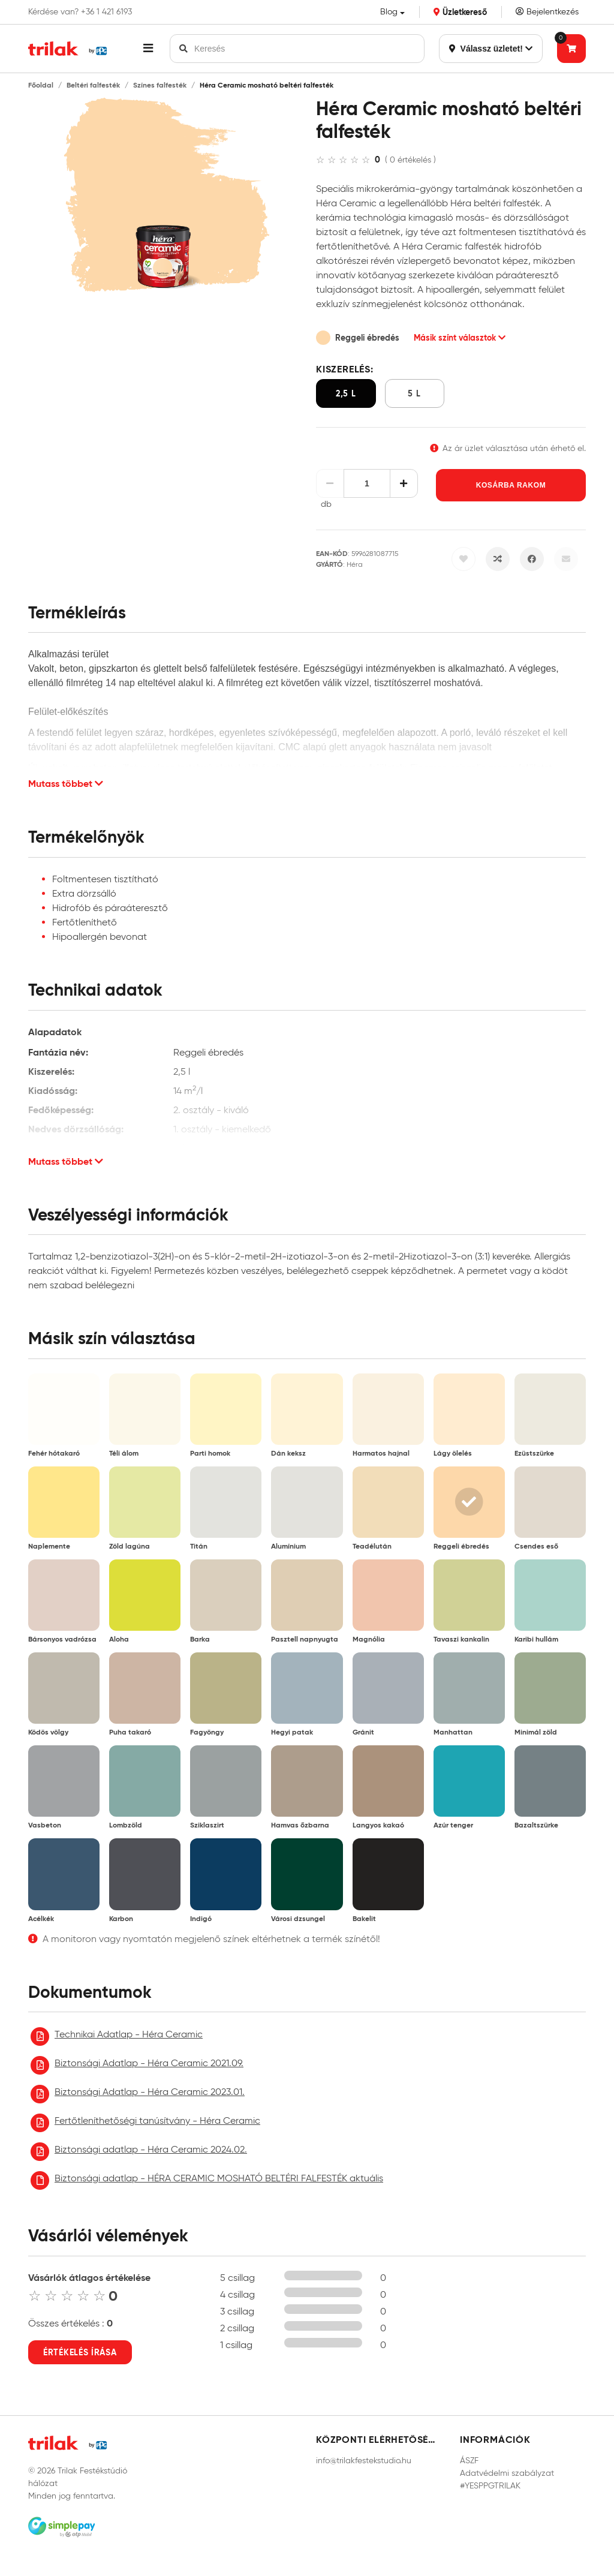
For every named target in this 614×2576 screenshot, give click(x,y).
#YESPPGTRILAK (490, 2486)
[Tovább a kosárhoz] (571, 48)
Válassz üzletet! (490, 48)
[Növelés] (404, 483)
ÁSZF (469, 2460)
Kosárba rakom (511, 485)
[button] (148, 48)
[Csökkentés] (330, 483)
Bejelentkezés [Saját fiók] (547, 12)
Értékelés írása (80, 2352)
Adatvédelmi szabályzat (507, 2473)
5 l (414, 393)
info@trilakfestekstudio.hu (363, 2460)
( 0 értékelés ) (410, 160)
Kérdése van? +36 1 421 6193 (80, 12)
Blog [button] (389, 12)
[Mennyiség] (367, 483)
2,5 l (346, 393)
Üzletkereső (460, 12)
